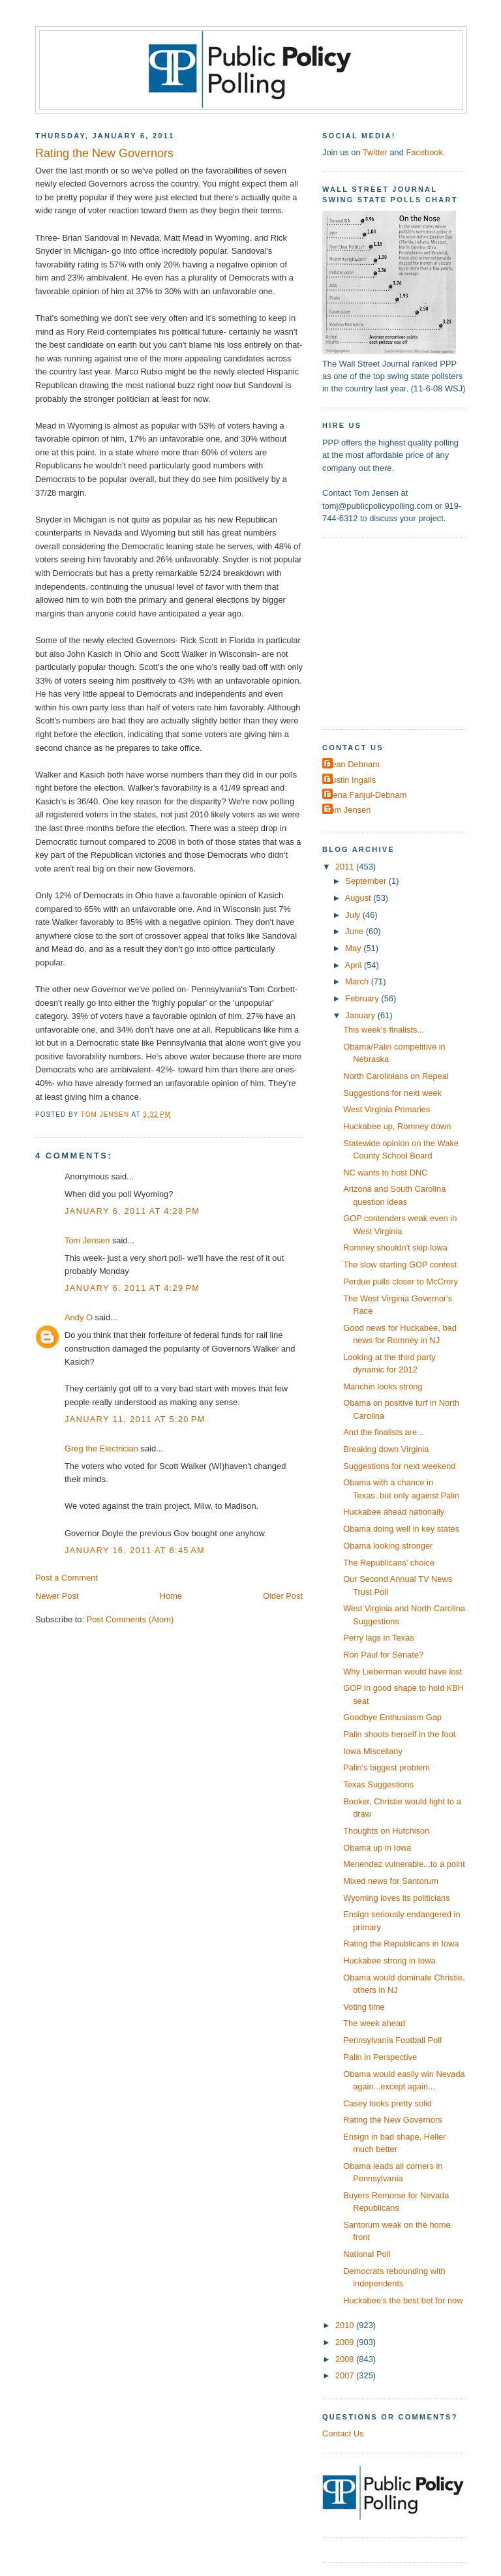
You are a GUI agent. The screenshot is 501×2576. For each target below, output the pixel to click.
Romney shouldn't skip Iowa (395, 1247)
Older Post (283, 1596)
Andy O (79, 1317)
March (358, 981)
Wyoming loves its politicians (396, 1898)
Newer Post (56, 1596)
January (361, 1015)
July (353, 915)
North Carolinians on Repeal (396, 1076)
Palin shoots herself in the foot (399, 1734)
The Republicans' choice (388, 1563)
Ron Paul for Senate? (383, 1654)
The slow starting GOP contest (400, 1264)
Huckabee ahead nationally (393, 1512)
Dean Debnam (353, 764)
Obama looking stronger (388, 1546)
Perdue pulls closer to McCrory (400, 1281)
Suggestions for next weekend (399, 1466)
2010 (345, 2325)
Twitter (375, 152)
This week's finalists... (383, 1030)
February (363, 998)
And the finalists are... (383, 1432)
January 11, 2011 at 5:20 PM (135, 1419)
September (366, 881)
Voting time (364, 2007)
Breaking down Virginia (386, 1449)
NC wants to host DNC (385, 1172)
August (359, 898)
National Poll (366, 2254)
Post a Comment (66, 1578)
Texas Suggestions (378, 1784)
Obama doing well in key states (401, 1529)
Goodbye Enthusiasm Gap (392, 1717)
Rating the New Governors (392, 2120)
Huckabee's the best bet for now (403, 2300)
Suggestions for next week (392, 1093)
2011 (345, 866)
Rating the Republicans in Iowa (401, 1943)
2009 (345, 2342)
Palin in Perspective (380, 2057)
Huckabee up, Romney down (397, 1126)
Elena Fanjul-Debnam (366, 795)
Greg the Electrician (101, 1448)
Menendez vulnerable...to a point (404, 1864)
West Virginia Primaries (386, 1109)
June (355, 931)
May (354, 948)
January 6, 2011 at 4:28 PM (132, 1211)
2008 (345, 2359)
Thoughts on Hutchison (386, 1831)
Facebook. (425, 152)
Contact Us (343, 2433)
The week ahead (374, 2023)
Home (171, 1596)
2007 (345, 2375)
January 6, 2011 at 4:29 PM (132, 1288)
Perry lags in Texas (378, 1638)
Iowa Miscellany (372, 1751)
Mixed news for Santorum (390, 1881)
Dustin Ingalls (351, 780)
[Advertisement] (403, 632)
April (354, 965)
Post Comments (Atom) (130, 1619)
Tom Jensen (87, 1240)
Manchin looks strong (383, 1386)
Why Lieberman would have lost (402, 1671)
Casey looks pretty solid (387, 2103)
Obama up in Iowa (377, 1848)
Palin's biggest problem (386, 1767)
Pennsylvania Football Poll (392, 2040)
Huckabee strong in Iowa (389, 1960)
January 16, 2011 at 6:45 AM (135, 1550)
